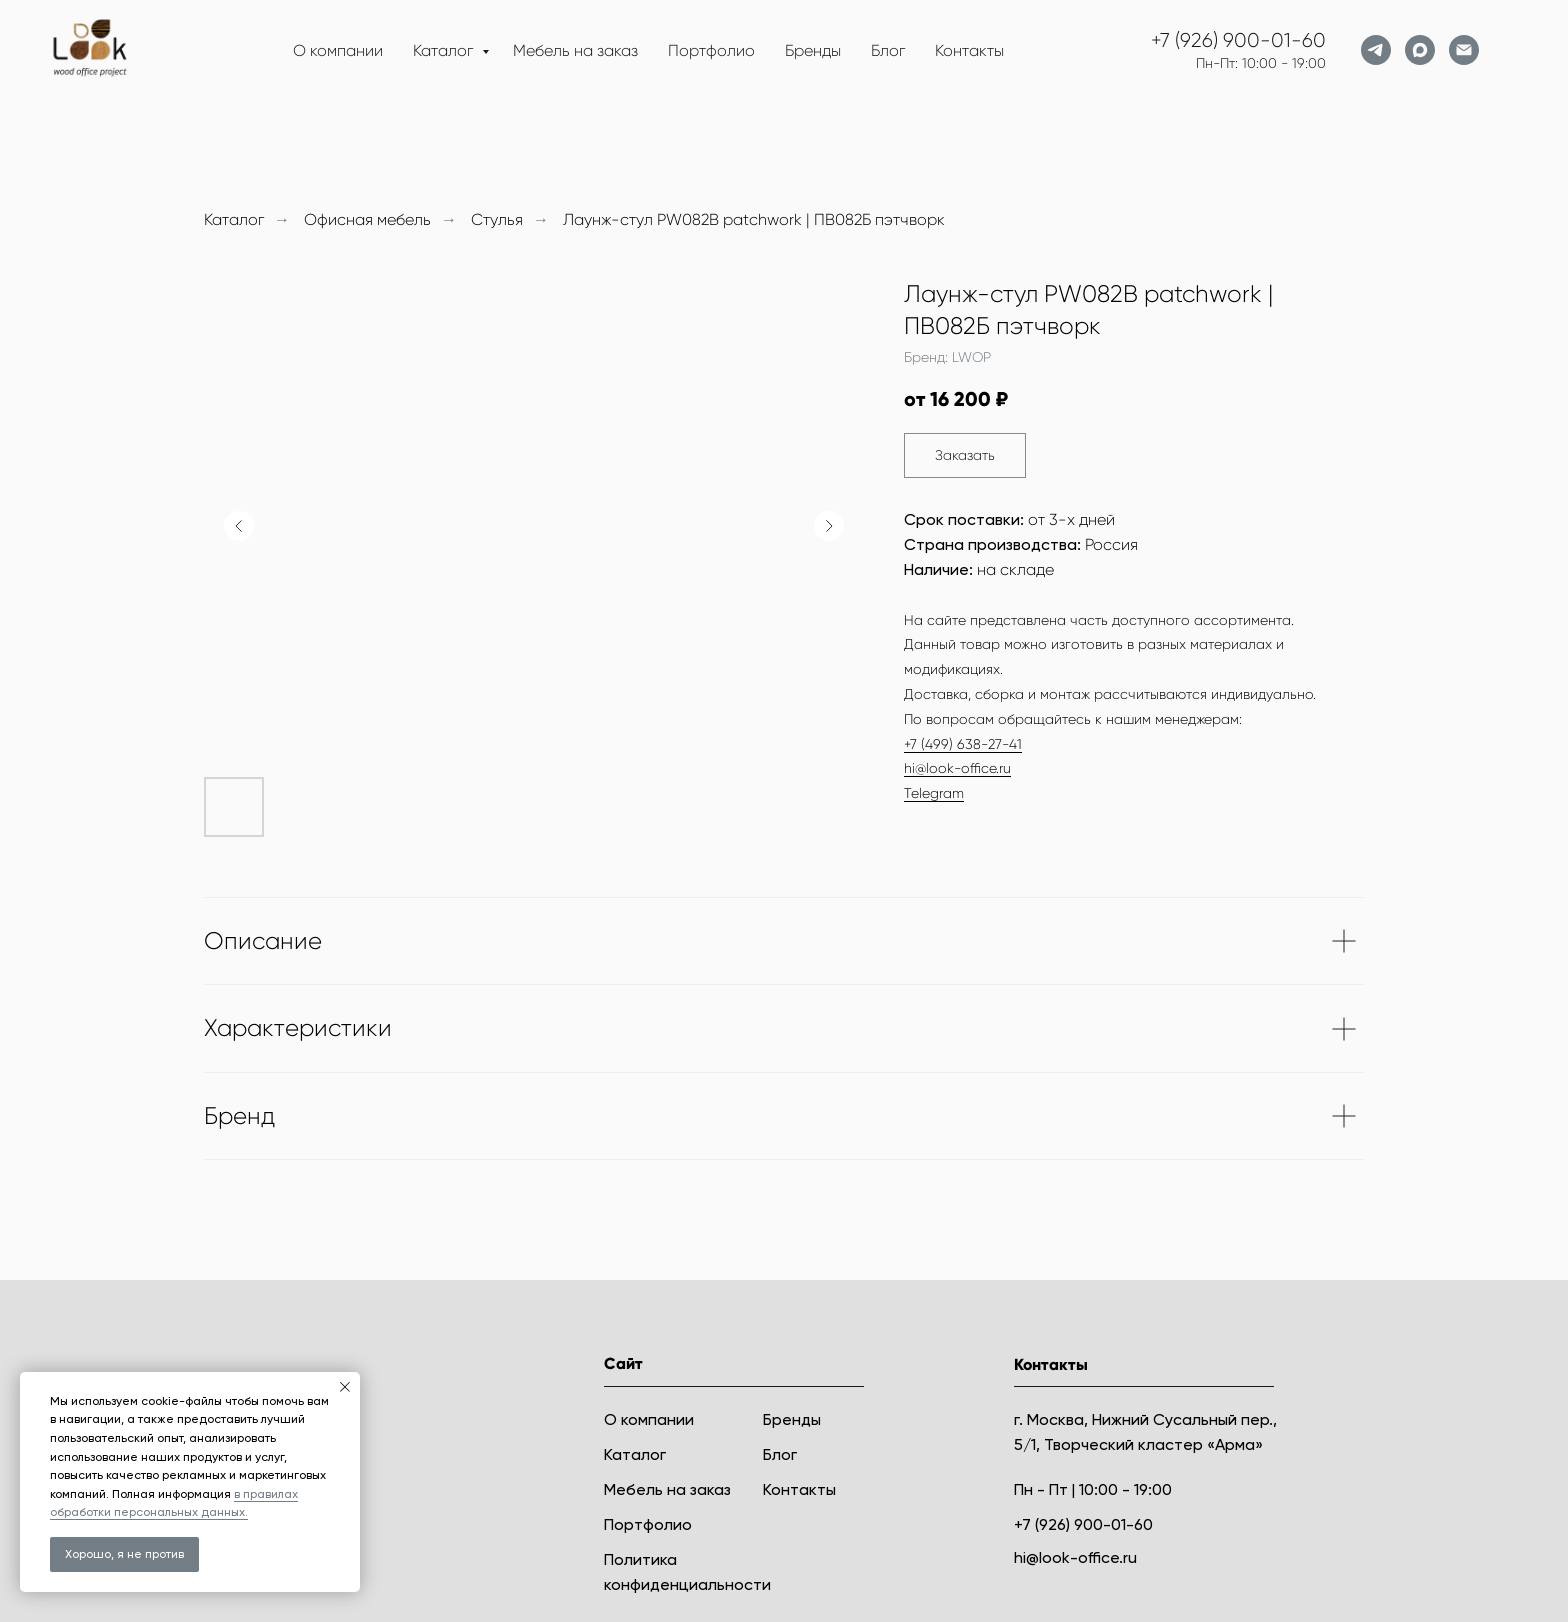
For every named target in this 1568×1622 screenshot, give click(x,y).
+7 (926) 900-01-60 (1238, 40)
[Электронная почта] (1464, 50)
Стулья (497, 219)
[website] (1508, 50)
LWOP (971, 357)
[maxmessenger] (1420, 50)
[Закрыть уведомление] (345, 1387)
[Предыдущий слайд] (239, 526)
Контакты (969, 50)
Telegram (934, 793)
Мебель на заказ (575, 50)
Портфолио (711, 50)
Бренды (813, 50)
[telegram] (1376, 50)
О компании (338, 50)
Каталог (445, 50)
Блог (888, 50)
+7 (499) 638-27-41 (963, 744)
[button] (965, 455)
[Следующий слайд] (829, 526)
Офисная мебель (367, 219)
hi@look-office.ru (957, 768)
